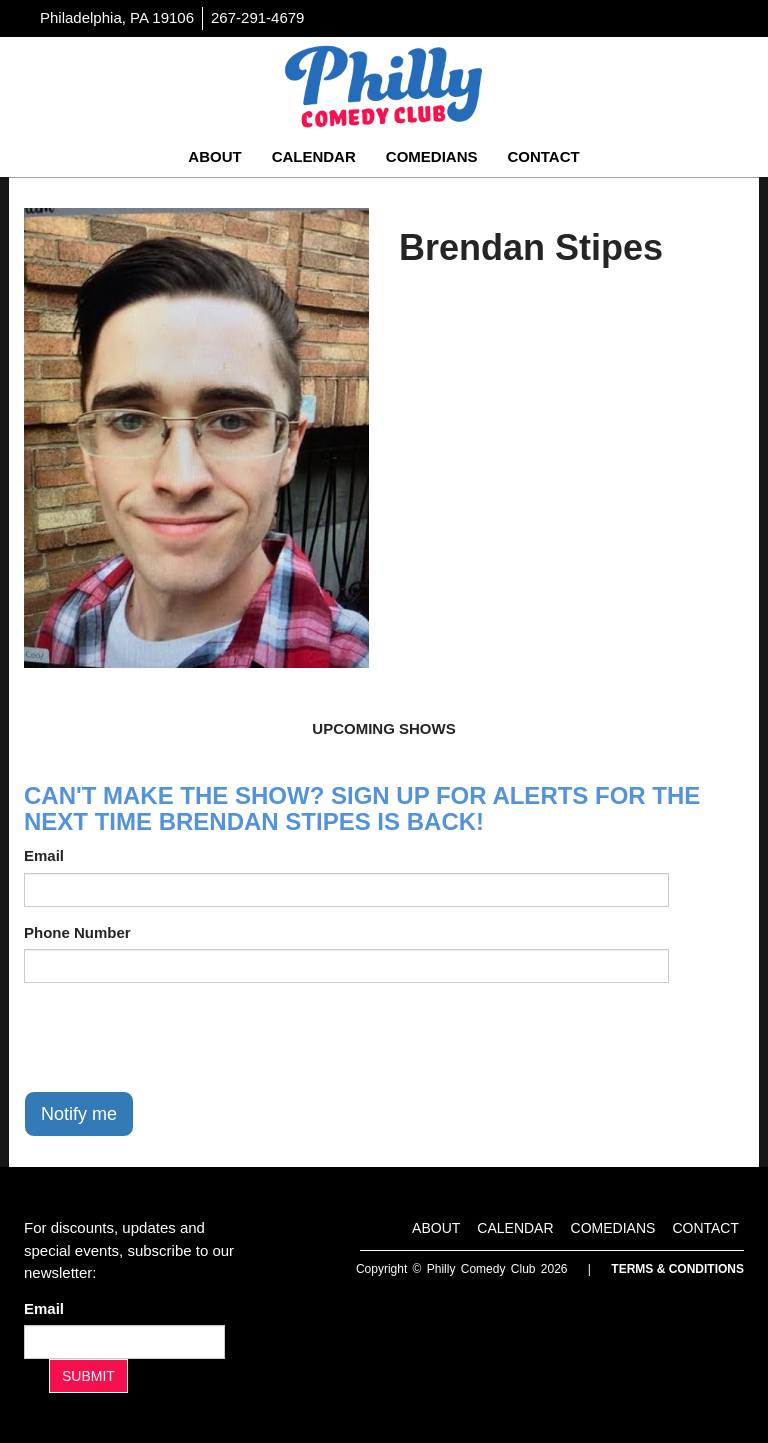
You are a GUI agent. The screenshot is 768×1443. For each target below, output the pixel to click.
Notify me (79, 1114)
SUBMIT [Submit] (88, 1376)
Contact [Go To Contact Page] (543, 156)
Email (44, 855)
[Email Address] (124, 1342)
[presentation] (176, 1037)
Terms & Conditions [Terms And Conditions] (677, 1269)
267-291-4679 (257, 17)
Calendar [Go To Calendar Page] (314, 156)
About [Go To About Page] (214, 156)
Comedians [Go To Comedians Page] (432, 156)
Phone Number (77, 932)
